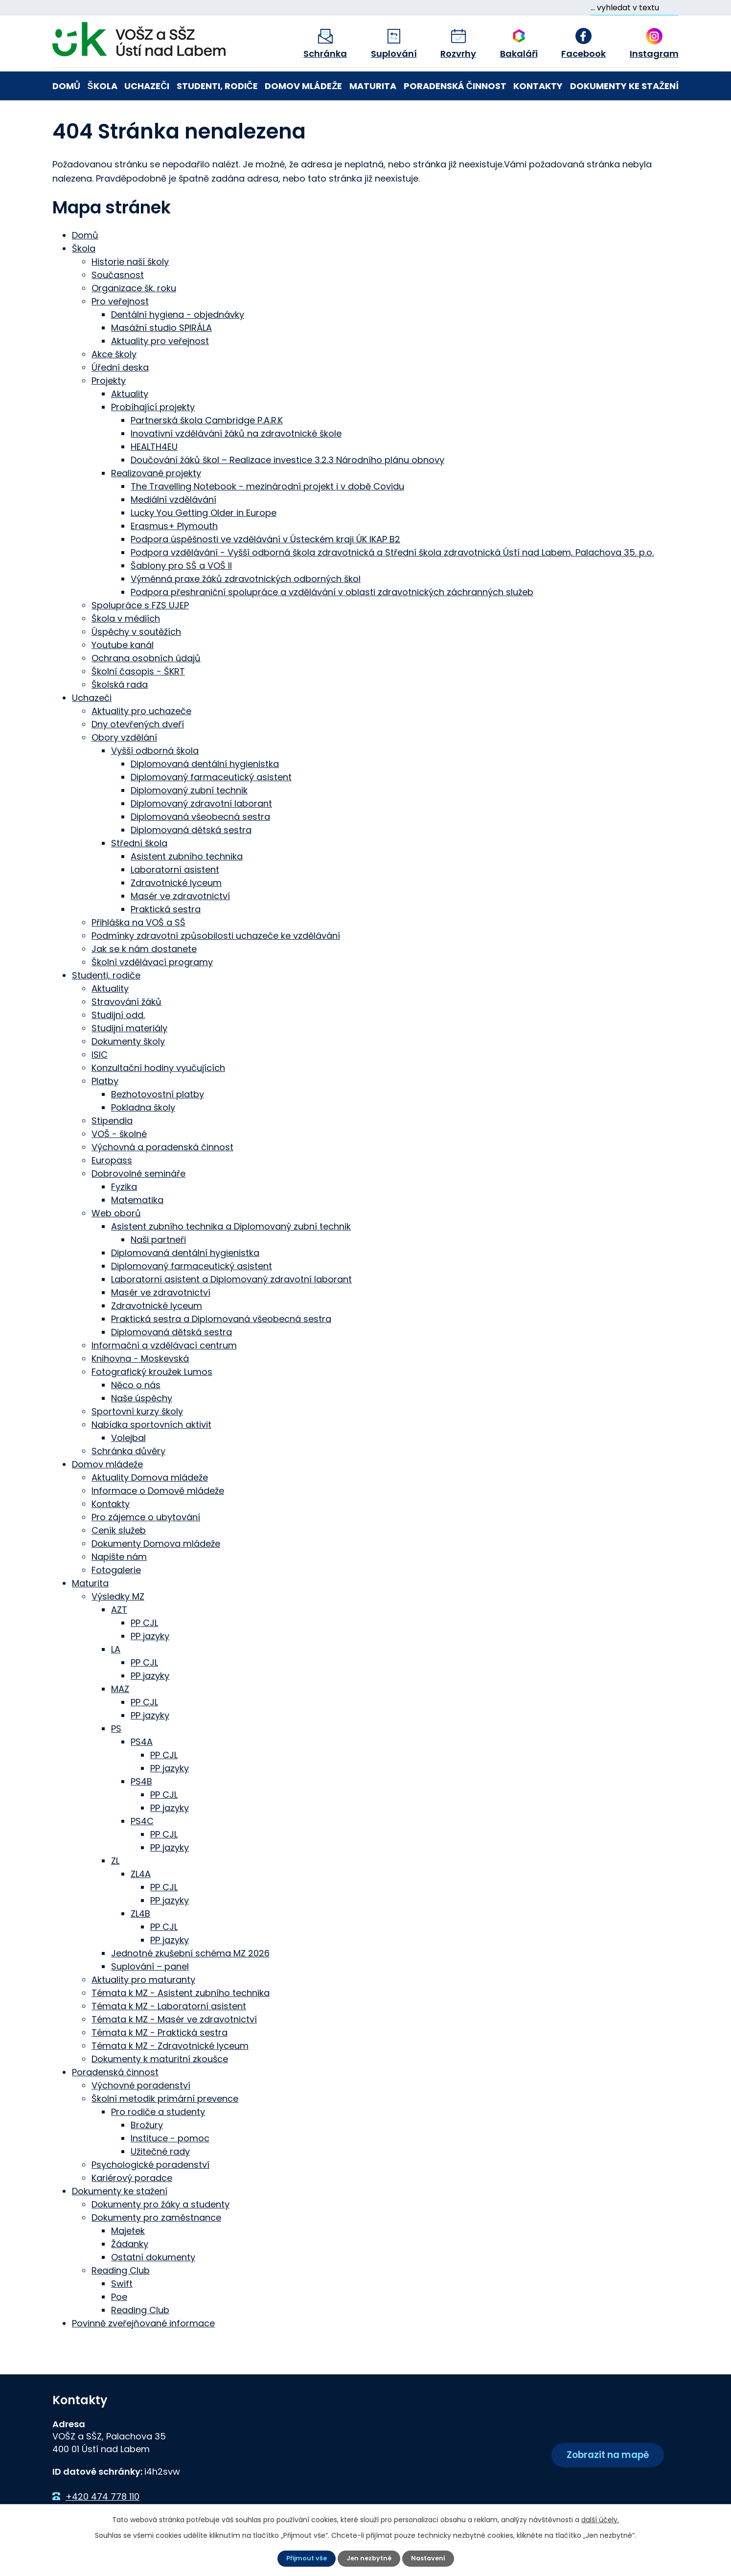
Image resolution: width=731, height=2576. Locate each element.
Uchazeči (146, 86)
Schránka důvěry (128, 1449)
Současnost (117, 273)
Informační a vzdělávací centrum (164, 1344)
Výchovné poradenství (140, 2084)
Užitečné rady (160, 2150)
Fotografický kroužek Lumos (151, 1370)
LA (115, 1648)
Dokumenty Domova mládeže (155, 1542)
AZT (119, 1608)
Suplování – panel (150, 1965)
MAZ (120, 1687)
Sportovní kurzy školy (137, 1410)
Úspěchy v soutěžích (136, 630)
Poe (119, 2295)
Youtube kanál (122, 643)
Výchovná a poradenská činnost (162, 1145)
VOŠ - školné (119, 1132)
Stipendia (112, 1119)
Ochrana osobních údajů (146, 656)
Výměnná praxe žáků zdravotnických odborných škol (246, 577)
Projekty (108, 379)
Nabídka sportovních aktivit (151, 1423)
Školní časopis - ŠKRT (138, 670)
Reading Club (120, 2269)
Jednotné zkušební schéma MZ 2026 (190, 1952)
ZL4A (141, 1872)
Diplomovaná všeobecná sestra (200, 815)
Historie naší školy (130, 260)
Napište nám (119, 1555)
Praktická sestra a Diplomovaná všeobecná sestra (221, 1317)
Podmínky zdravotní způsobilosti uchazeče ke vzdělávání (215, 934)
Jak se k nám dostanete (144, 947)
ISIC (99, 1053)
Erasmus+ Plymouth (174, 524)
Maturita (372, 86)
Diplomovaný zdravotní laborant (201, 802)
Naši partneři (158, 1238)
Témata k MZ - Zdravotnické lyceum (170, 2044)
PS (116, 1727)
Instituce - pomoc (170, 2137)
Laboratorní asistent (175, 868)
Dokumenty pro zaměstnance (156, 2216)
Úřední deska (120, 366)
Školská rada (119, 683)
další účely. (600, 2519)
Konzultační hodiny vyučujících (158, 1066)
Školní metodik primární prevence (164, 2097)
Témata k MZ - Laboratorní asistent (168, 2004)
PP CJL (144, 1621)
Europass (111, 1159)
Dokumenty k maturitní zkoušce (159, 2057)
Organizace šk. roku (133, 286)
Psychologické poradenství (150, 2163)
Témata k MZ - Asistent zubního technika (180, 1991)
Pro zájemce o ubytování (145, 1515)
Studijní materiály (129, 1027)
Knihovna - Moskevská (140, 1357)
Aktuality (129, 392)
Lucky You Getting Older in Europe (203, 511)
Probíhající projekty (153, 405)
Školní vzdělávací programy (152, 960)
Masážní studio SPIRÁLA (161, 326)
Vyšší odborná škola (155, 749)
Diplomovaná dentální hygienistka (205, 762)
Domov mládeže (303, 86)
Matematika (137, 1198)
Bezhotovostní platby (157, 1093)
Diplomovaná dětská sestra (191, 828)
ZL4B (140, 1912)
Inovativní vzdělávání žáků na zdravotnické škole (236, 432)
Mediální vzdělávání (173, 498)
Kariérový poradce (131, 2176)
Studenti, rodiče (217, 86)
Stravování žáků (126, 1000)
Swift (122, 2282)
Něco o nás (135, 1383)
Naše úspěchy (141, 1397)
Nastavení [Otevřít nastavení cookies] (431, 2558)
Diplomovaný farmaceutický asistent (211, 775)
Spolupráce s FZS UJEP (140, 604)
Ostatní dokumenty (153, 2256)
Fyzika (124, 1185)
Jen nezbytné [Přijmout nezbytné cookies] (369, 2558)
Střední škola (139, 841)
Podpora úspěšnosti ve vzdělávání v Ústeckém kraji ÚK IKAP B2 (265, 538)
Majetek (128, 2229)
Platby (104, 1079)
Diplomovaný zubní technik (189, 789)
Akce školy (114, 353)
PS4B (141, 1780)
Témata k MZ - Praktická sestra (159, 2031)
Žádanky (129, 2242)
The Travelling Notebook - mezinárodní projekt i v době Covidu (267, 485)
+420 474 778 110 (102, 2495)
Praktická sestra (166, 908)
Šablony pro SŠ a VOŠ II (181, 564)
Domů (66, 86)
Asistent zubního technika (187, 855)
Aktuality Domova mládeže (149, 1476)
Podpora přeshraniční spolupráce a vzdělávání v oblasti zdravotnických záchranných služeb (332, 590)
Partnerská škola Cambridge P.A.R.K (207, 419)
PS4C (142, 1819)
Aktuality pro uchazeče (141, 709)
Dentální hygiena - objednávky (177, 313)
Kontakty (538, 86)
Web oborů (116, 1212)
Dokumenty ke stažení (624, 86)
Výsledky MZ (117, 1595)
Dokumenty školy (128, 1040)
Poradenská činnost (455, 86)
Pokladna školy (143, 1106)
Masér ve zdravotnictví (180, 894)
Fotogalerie (116, 1568)
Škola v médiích (125, 617)
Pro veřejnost (120, 300)
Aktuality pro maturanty (143, 1978)
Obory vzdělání (124, 736)
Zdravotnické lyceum (176, 881)
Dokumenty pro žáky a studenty (160, 2203)
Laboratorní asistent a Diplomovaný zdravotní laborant (231, 1278)
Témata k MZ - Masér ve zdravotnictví (174, 2018)
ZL (115, 1859)
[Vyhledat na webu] (634, 8)
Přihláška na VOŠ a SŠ (138, 921)
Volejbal (128, 1436)
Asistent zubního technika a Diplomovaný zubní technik (231, 1225)
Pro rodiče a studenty (158, 2110)
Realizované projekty (156, 471)
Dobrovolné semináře (138, 1172)
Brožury (147, 2123)
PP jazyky (150, 1634)
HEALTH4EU (154, 445)
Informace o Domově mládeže (157, 1489)
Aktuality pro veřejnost (160, 339)
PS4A (142, 1740)
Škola (102, 86)
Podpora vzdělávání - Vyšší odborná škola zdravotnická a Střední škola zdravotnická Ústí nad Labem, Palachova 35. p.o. (392, 551)
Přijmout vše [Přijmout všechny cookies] (303, 2558)
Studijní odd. (118, 1013)
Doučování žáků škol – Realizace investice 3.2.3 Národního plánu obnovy (287, 458)
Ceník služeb (118, 1529)
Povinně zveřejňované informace (143, 2322)
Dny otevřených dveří (137, 723)
